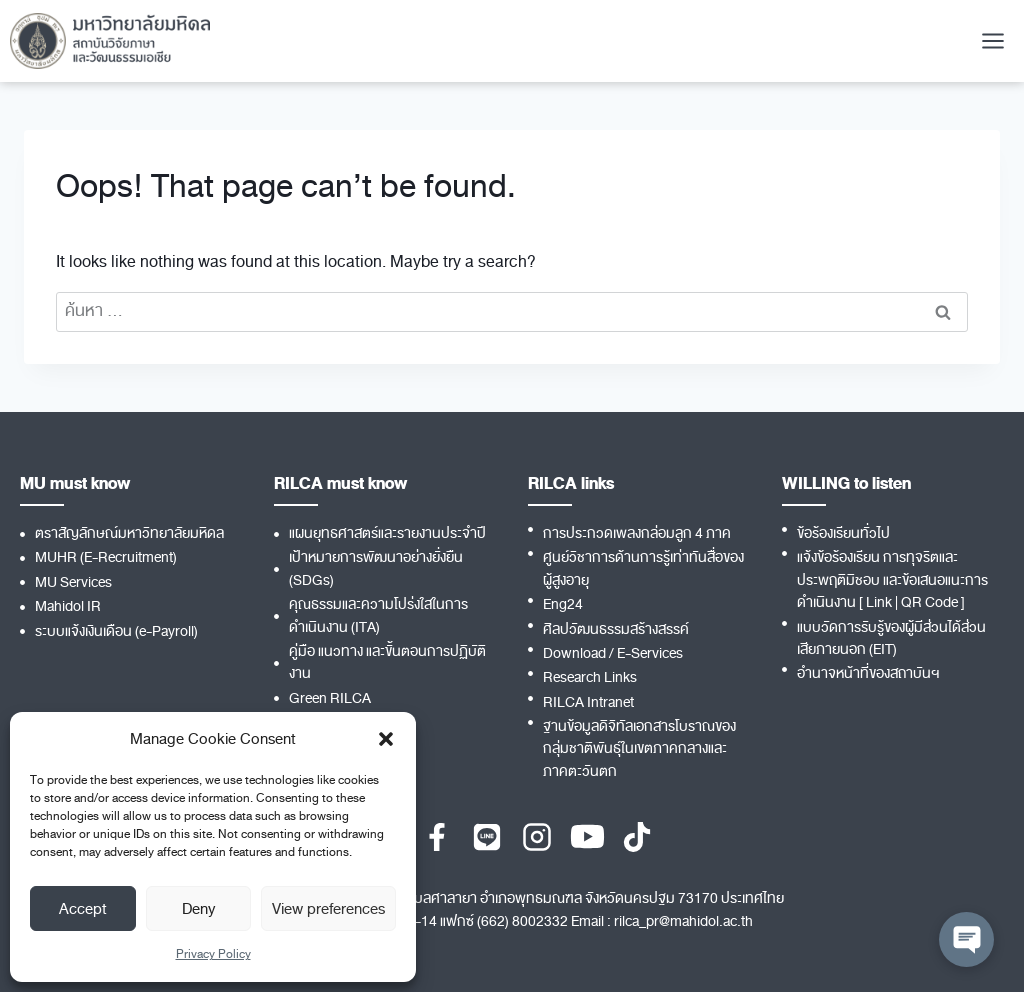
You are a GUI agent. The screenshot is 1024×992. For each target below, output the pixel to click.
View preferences (328, 909)
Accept (83, 909)
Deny (198, 909)
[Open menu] (992, 40)
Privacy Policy (213, 954)
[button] (386, 739)
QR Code (929, 602)
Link (879, 602)
